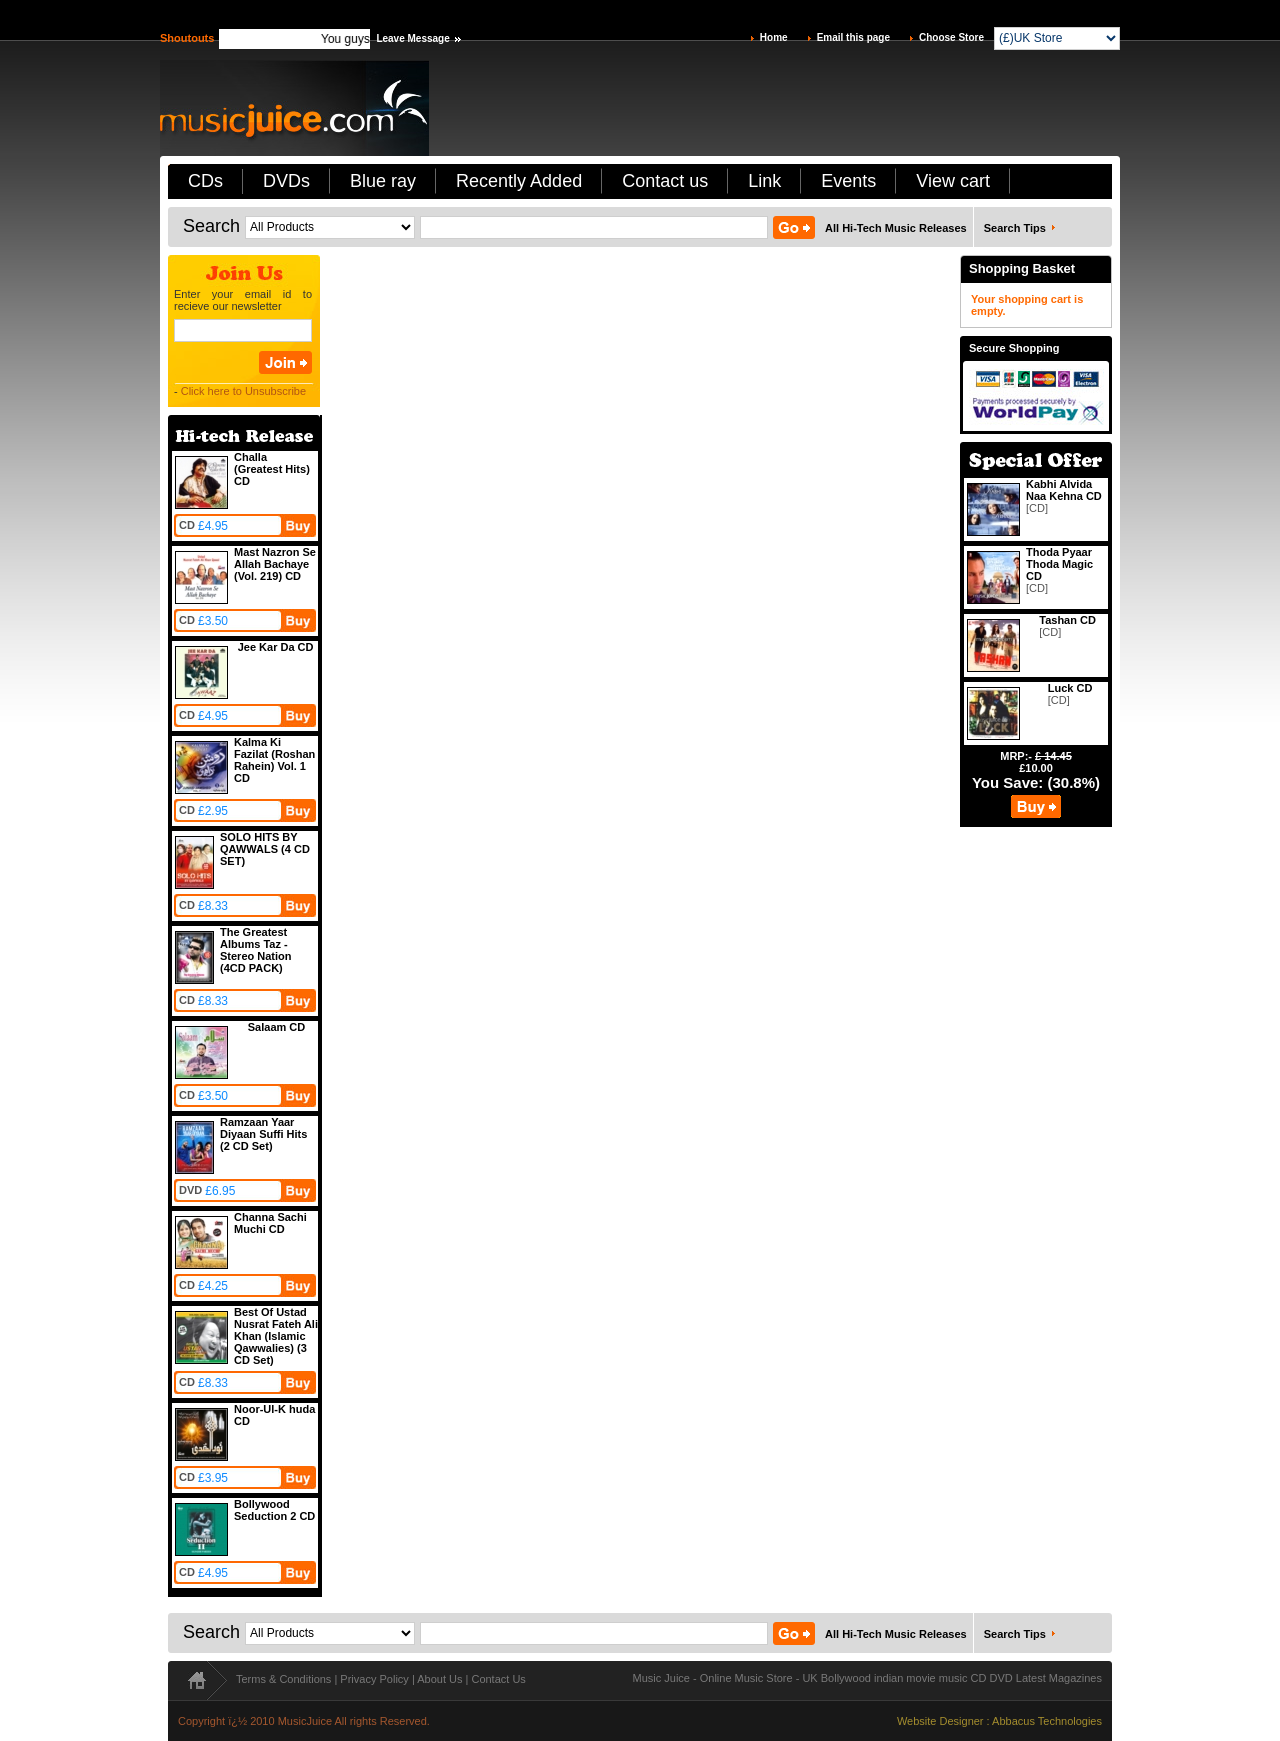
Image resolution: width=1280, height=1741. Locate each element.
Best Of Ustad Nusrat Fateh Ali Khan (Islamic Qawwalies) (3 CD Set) (276, 1336)
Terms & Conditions (283, 1679)
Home (774, 37)
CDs (205, 181)
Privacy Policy (374, 1679)
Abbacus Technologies (1047, 1721)
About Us (439, 1679)
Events (848, 181)
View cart (953, 181)
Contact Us (498, 1679)
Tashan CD (1067, 620)
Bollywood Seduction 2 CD (274, 1510)
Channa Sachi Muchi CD (270, 1223)
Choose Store (951, 37)
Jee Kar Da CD (276, 647)
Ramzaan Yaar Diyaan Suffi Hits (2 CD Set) (263, 1134)
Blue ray (383, 181)
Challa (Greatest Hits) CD (272, 469)
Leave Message (412, 38)
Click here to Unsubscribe (243, 391)
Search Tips (1015, 228)
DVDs (286, 181)
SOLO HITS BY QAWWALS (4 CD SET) (265, 849)
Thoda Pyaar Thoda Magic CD (1059, 564)
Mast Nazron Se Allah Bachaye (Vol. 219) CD (275, 564)
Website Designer (940, 1721)
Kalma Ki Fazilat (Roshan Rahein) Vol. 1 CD (274, 760)
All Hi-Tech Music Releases (896, 228)
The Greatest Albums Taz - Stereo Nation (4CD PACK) (256, 950)
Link (764, 181)
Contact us (665, 181)
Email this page (853, 37)
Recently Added (519, 181)
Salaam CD (276, 1027)
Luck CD (1070, 688)
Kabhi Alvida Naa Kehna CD (1064, 490)
